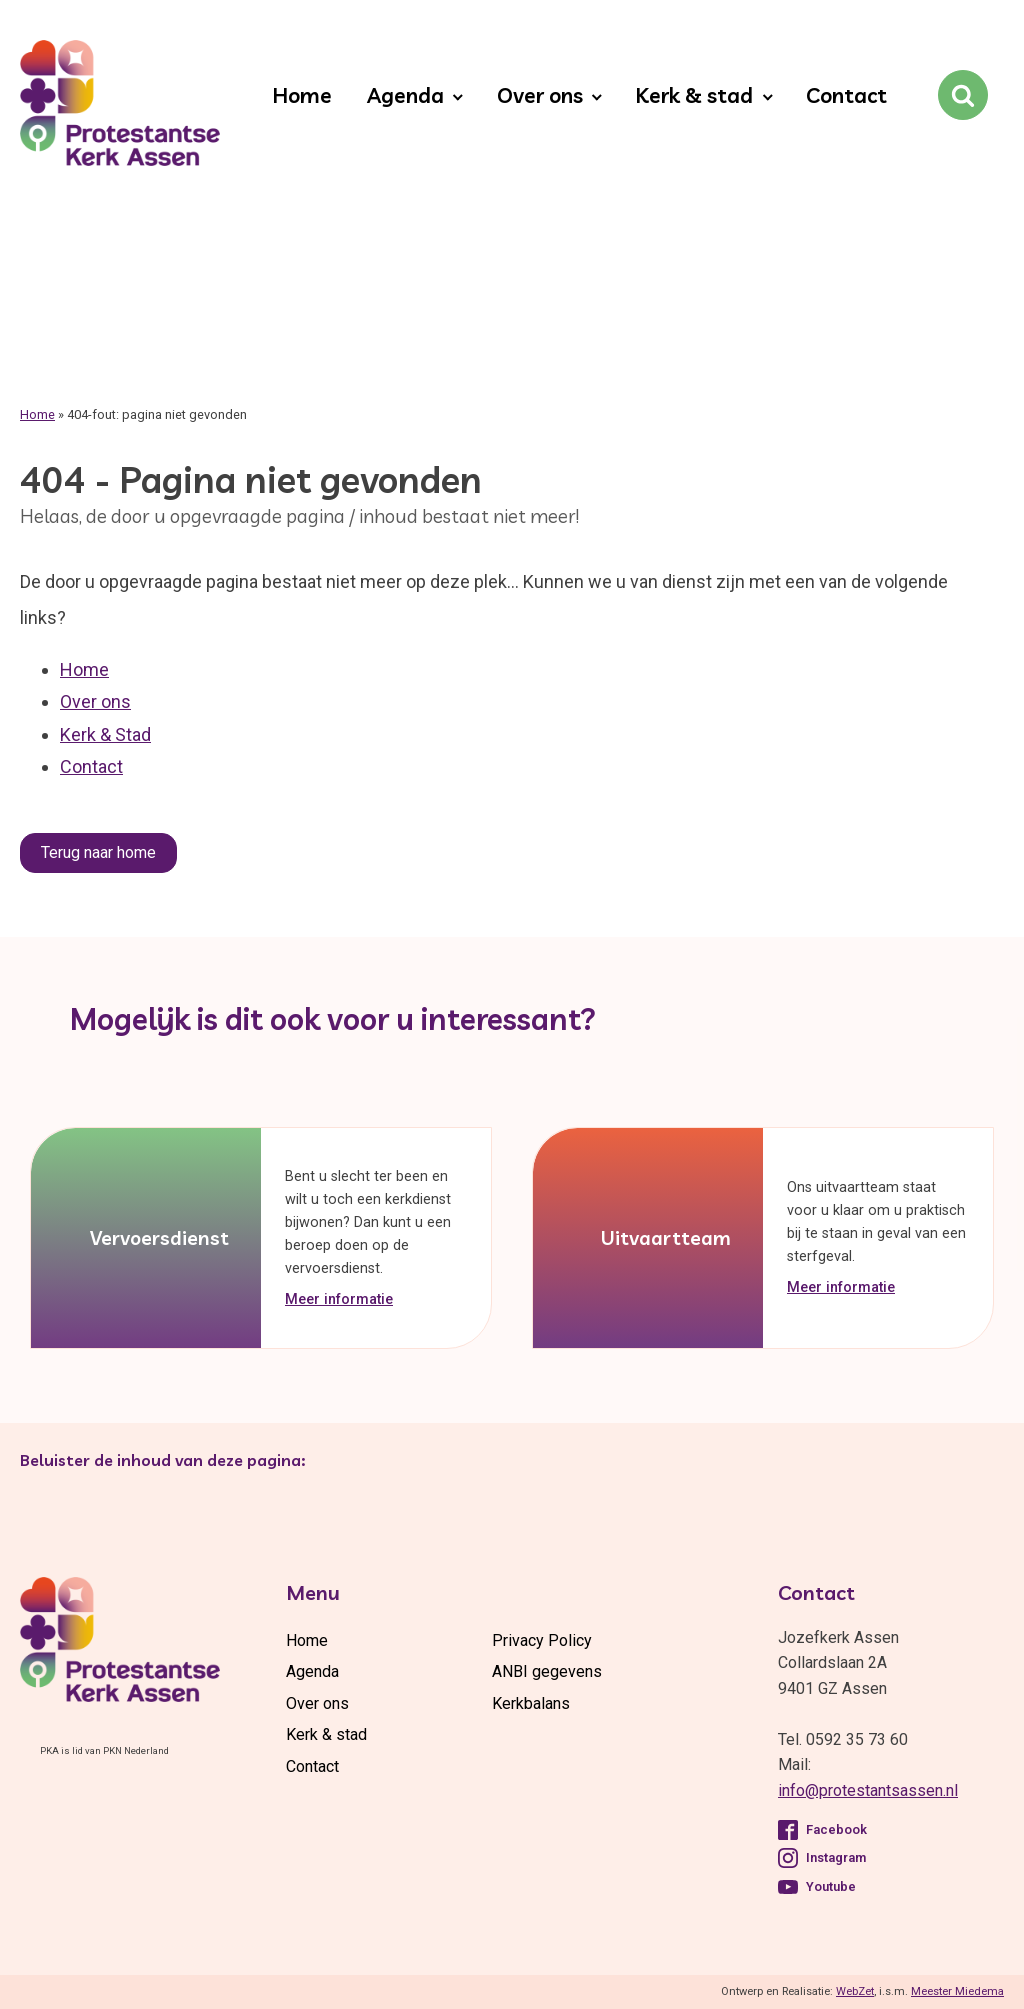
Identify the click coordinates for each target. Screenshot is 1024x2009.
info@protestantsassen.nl (868, 1790)
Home (302, 95)
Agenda (405, 95)
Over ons (540, 95)
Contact (846, 95)
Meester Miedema (957, 1991)
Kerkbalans (531, 1703)
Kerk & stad (694, 95)
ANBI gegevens (547, 1671)
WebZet (855, 1991)
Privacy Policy (542, 1640)
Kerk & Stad (105, 734)
